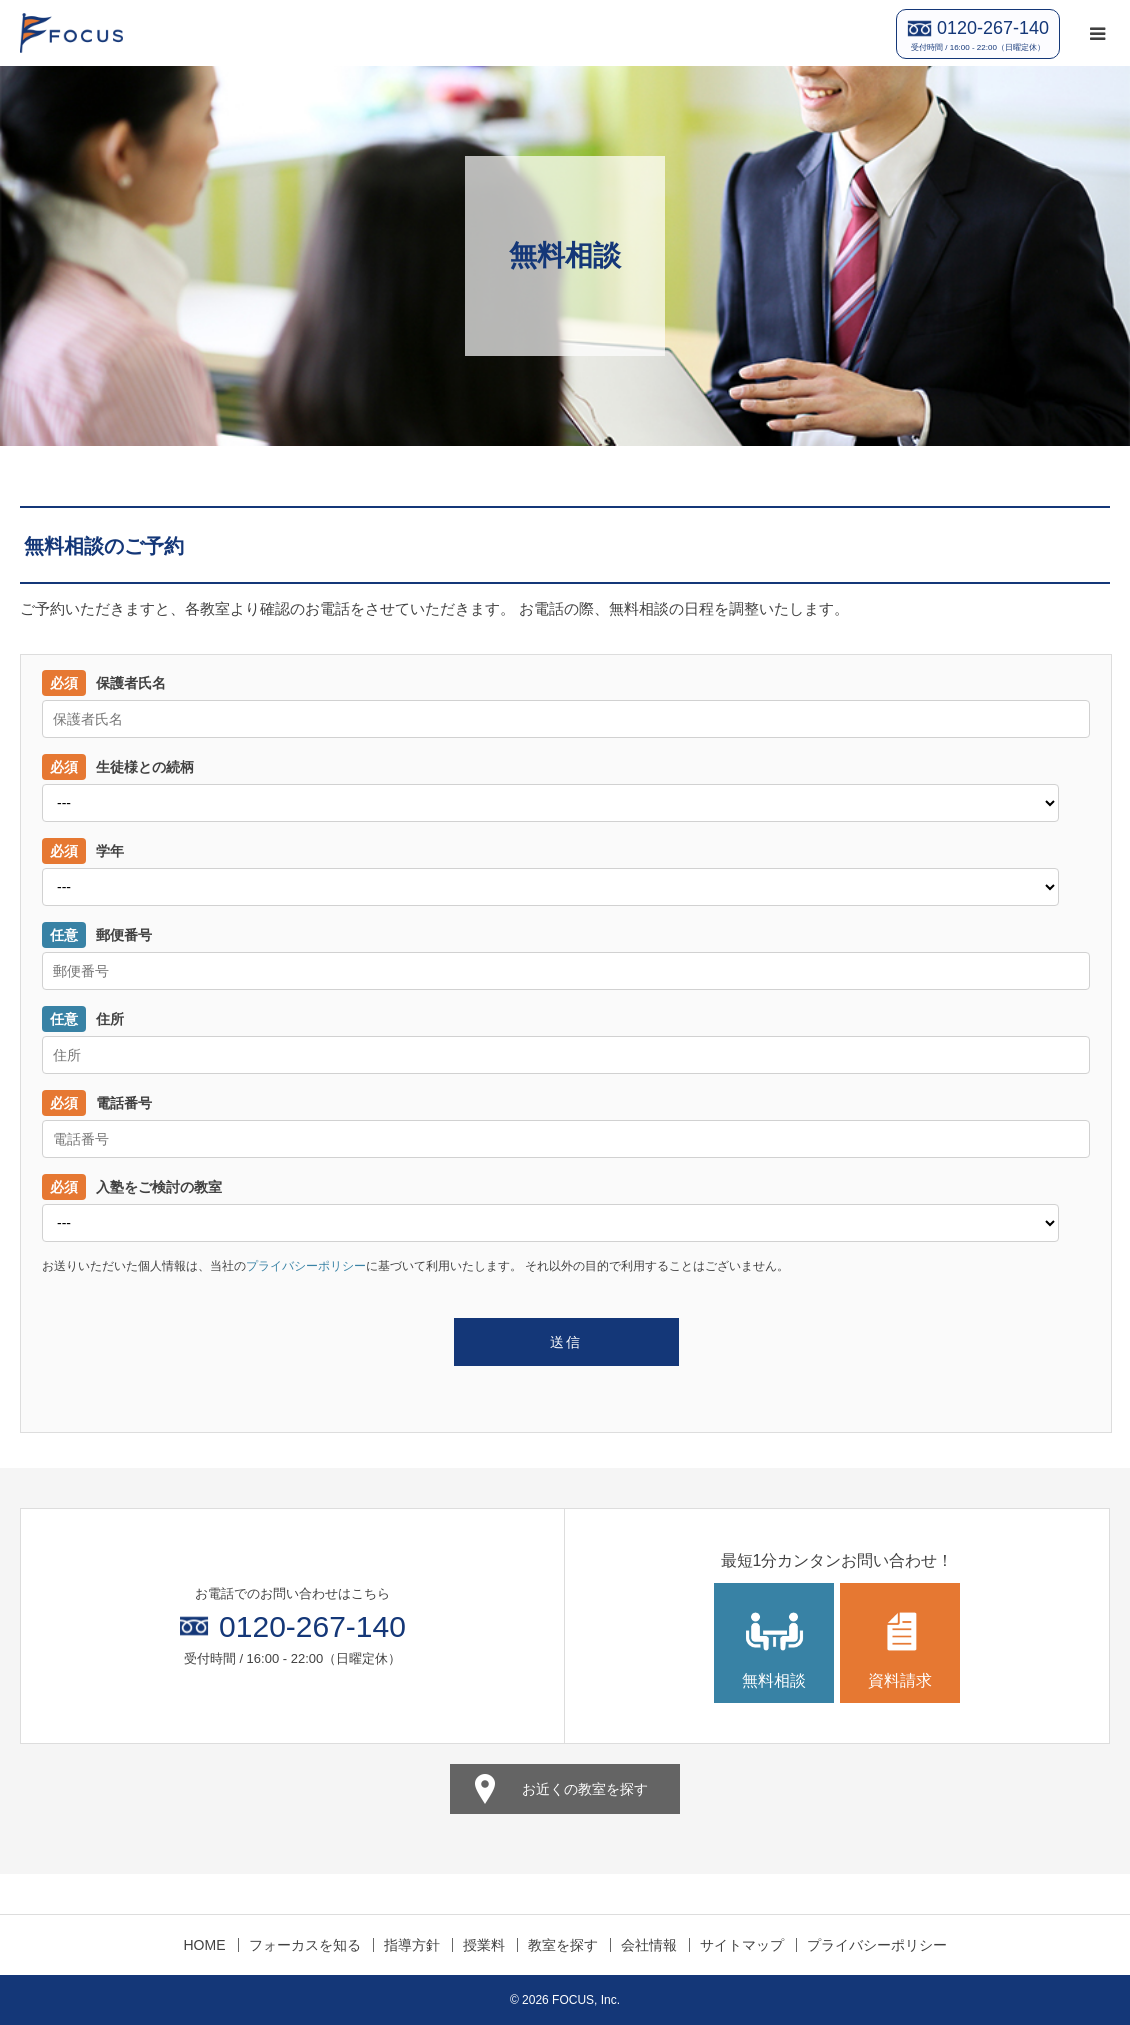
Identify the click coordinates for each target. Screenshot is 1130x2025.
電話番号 (97, 1103)
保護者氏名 (104, 683)
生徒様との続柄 (118, 767)
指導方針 (412, 1945)
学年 (83, 851)
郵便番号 (97, 935)
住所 (83, 1019)
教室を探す (563, 1945)
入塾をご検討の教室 (132, 1187)
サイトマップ (742, 1945)
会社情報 (649, 1945)
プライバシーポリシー (306, 1266)
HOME (205, 1945)
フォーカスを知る (305, 1945)
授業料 (484, 1945)
